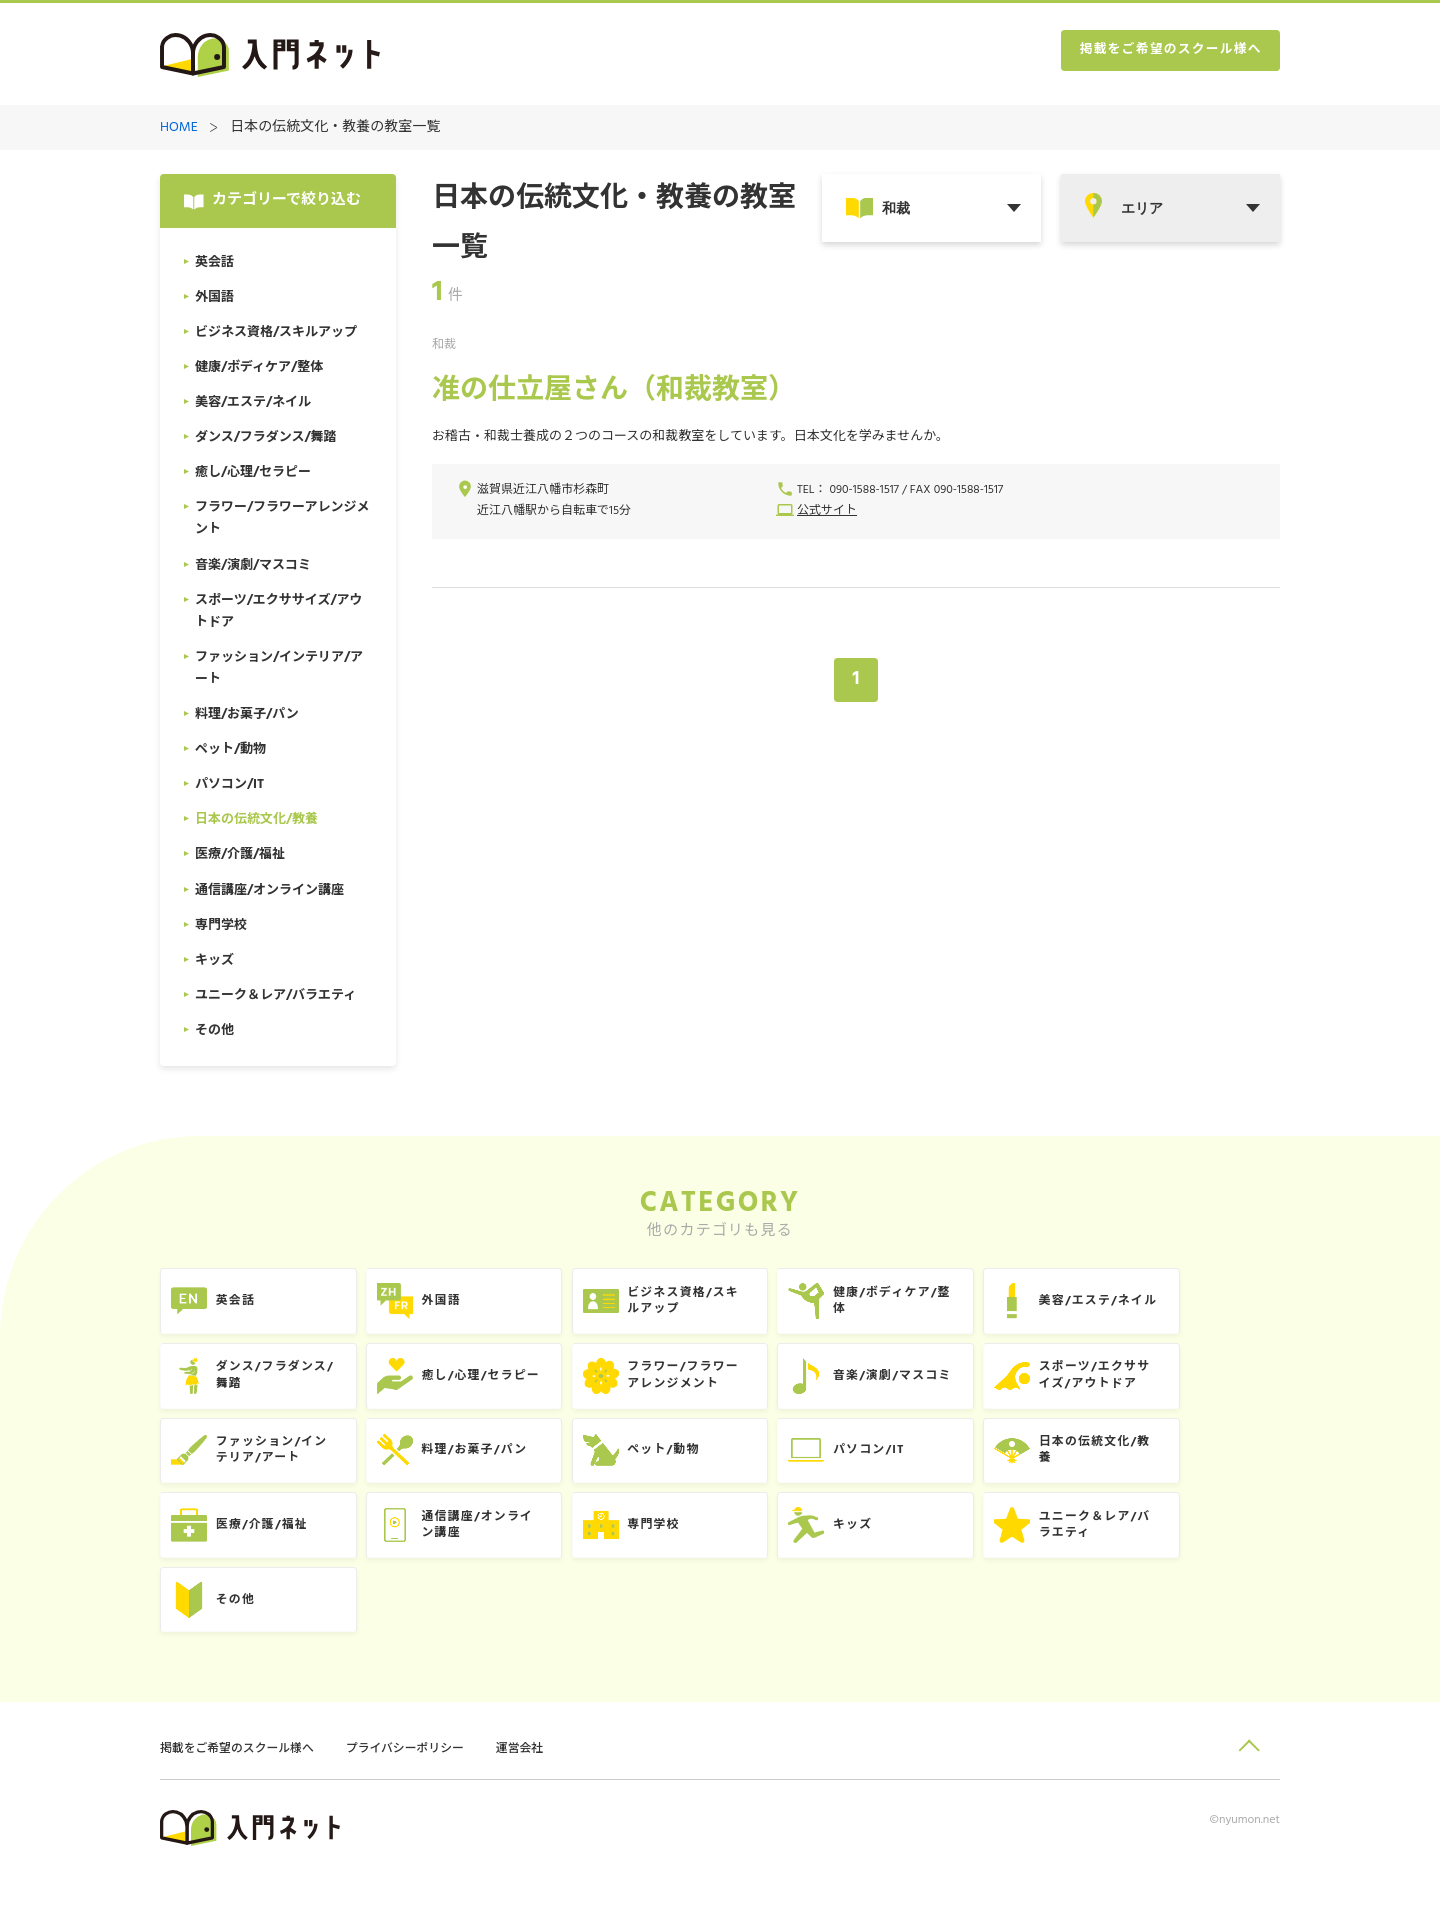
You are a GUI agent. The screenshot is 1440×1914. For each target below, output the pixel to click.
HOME (179, 128)
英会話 (243, 1305)
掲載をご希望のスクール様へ (1160, 55)
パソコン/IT (939, 1469)
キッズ (921, 1551)
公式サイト (827, 513)
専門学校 (702, 1551)
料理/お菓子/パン (505, 1469)
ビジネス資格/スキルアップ (735, 1305)
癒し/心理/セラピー (512, 1387)
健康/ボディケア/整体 (964, 1305)
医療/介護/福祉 (272, 1551)
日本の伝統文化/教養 (1187, 1469)
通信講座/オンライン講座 (509, 1551)
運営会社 (549, 1786)
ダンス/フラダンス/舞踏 (286, 1387)
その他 (243, 1633)
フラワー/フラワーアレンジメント (735, 1387)
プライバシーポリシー (426, 1786)
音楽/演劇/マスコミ (964, 1387)
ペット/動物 (713, 1469)
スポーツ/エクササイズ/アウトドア (1186, 1387)
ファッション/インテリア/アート (283, 1469)
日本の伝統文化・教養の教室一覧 (335, 128)
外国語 (469, 1305)
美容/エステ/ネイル (1190, 1305)
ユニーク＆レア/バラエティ (1187, 1551)
